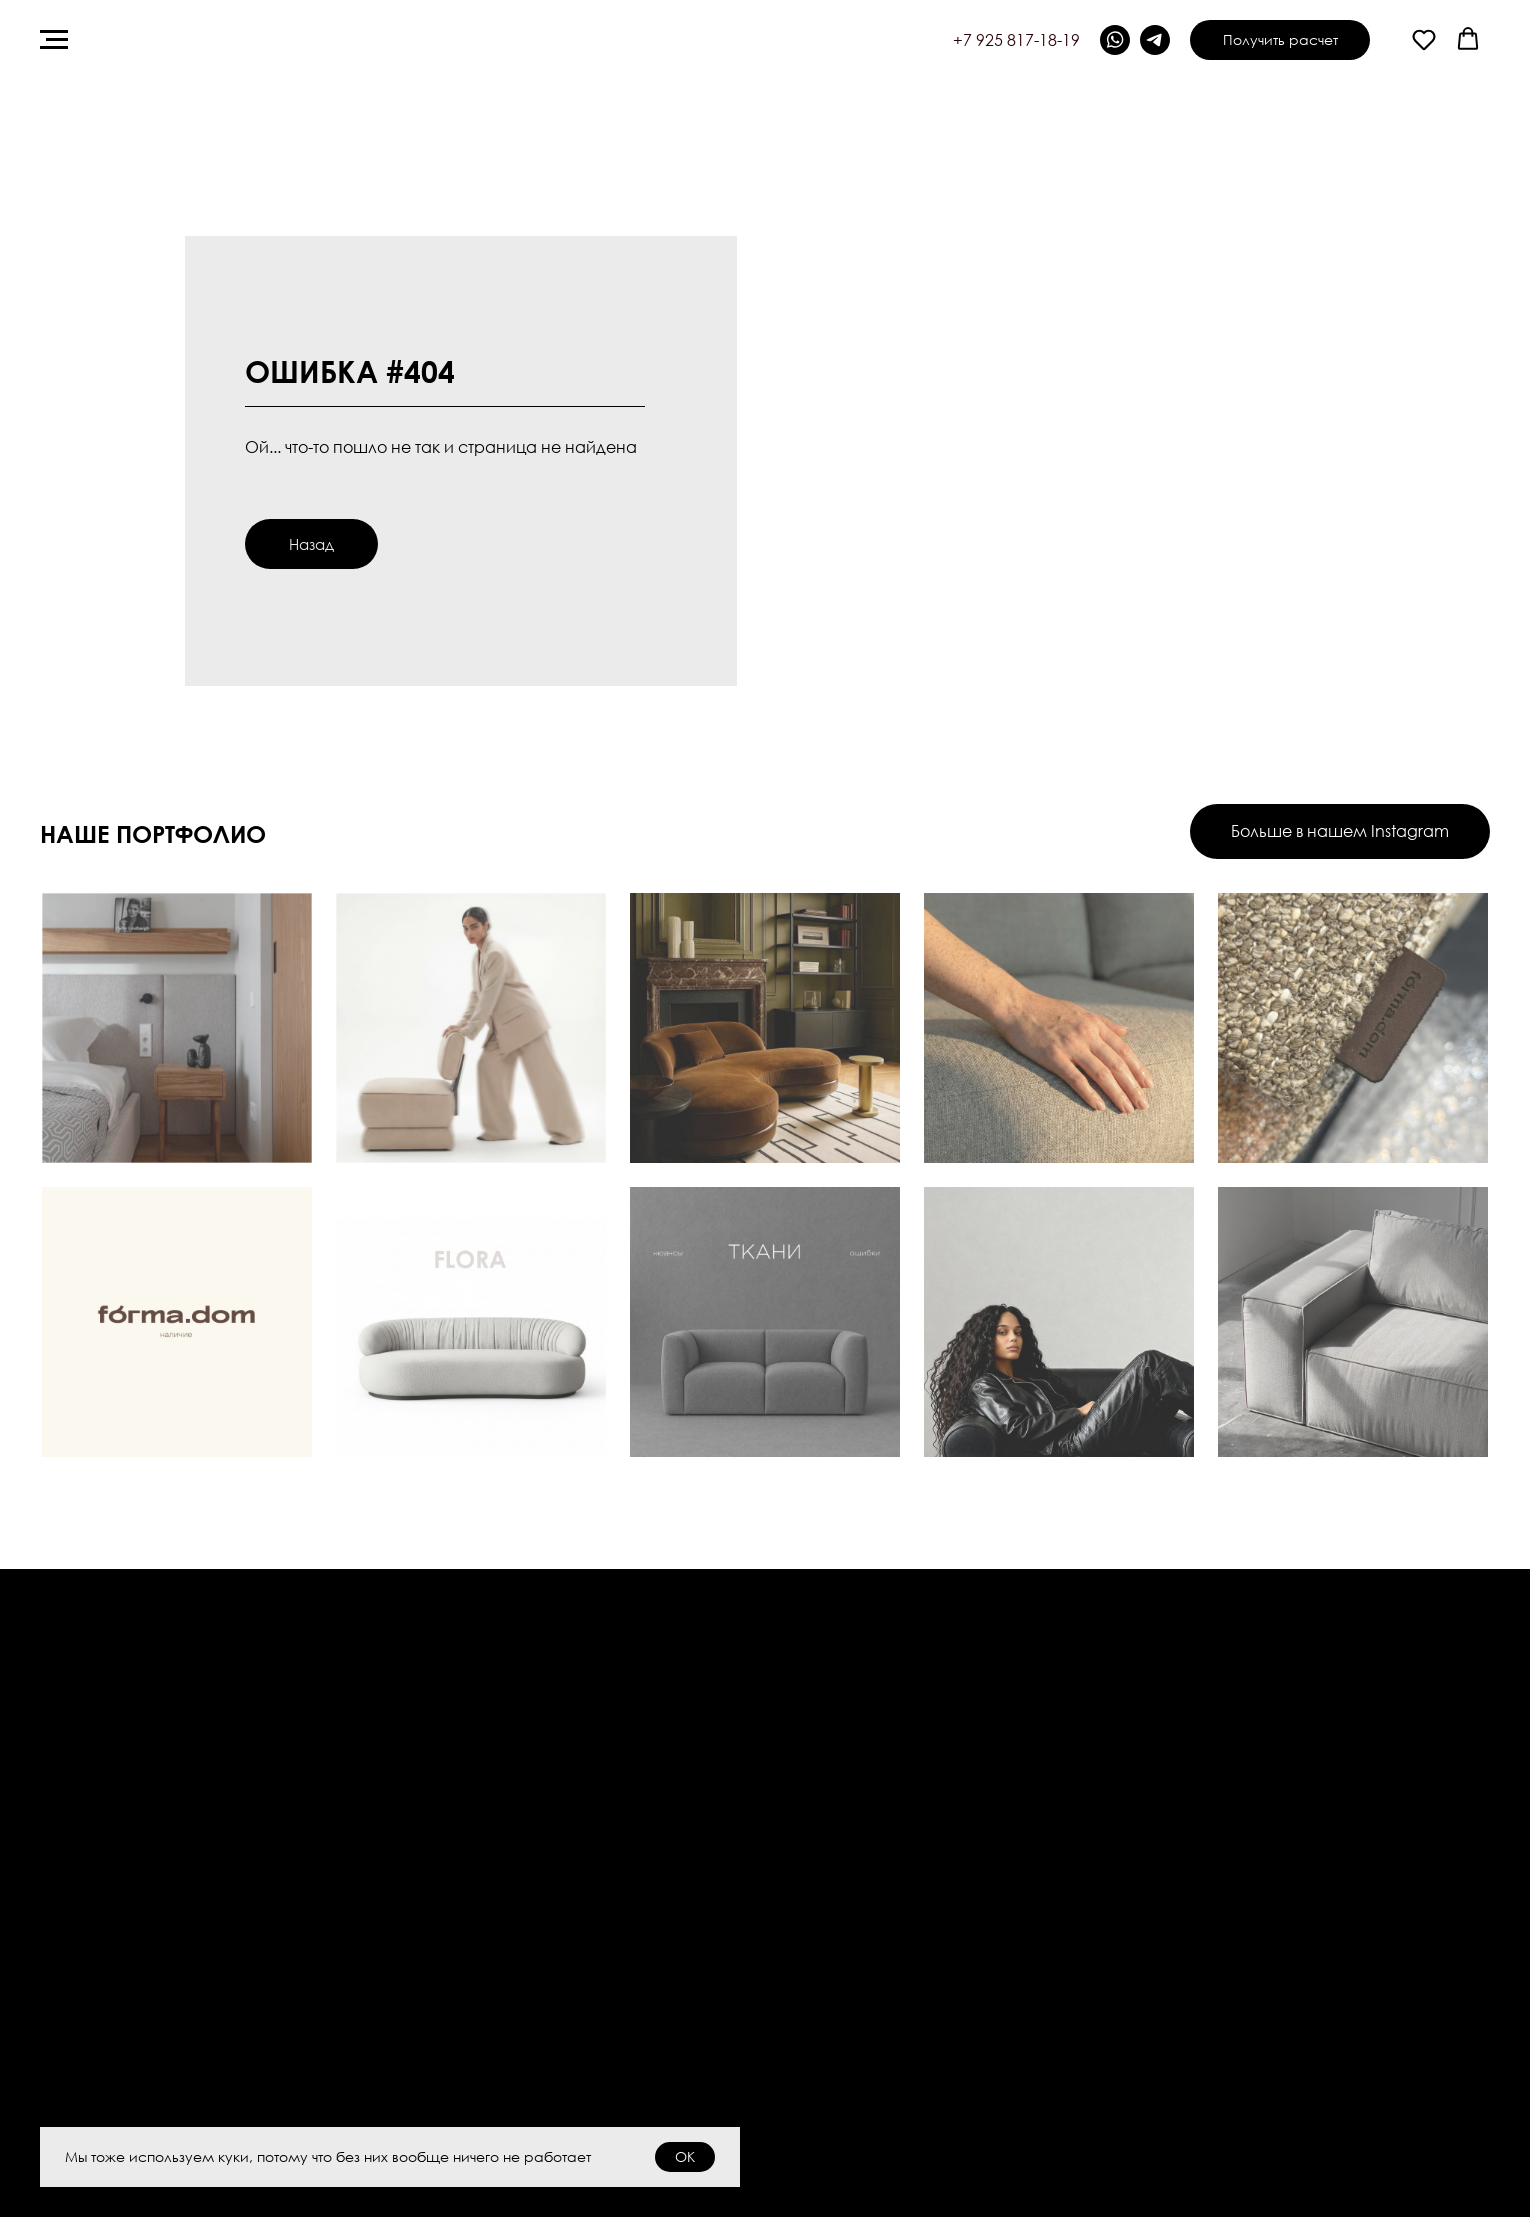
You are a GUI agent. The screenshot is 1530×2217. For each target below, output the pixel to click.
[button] (1424, 39)
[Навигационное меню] (54, 40)
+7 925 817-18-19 (1016, 39)
